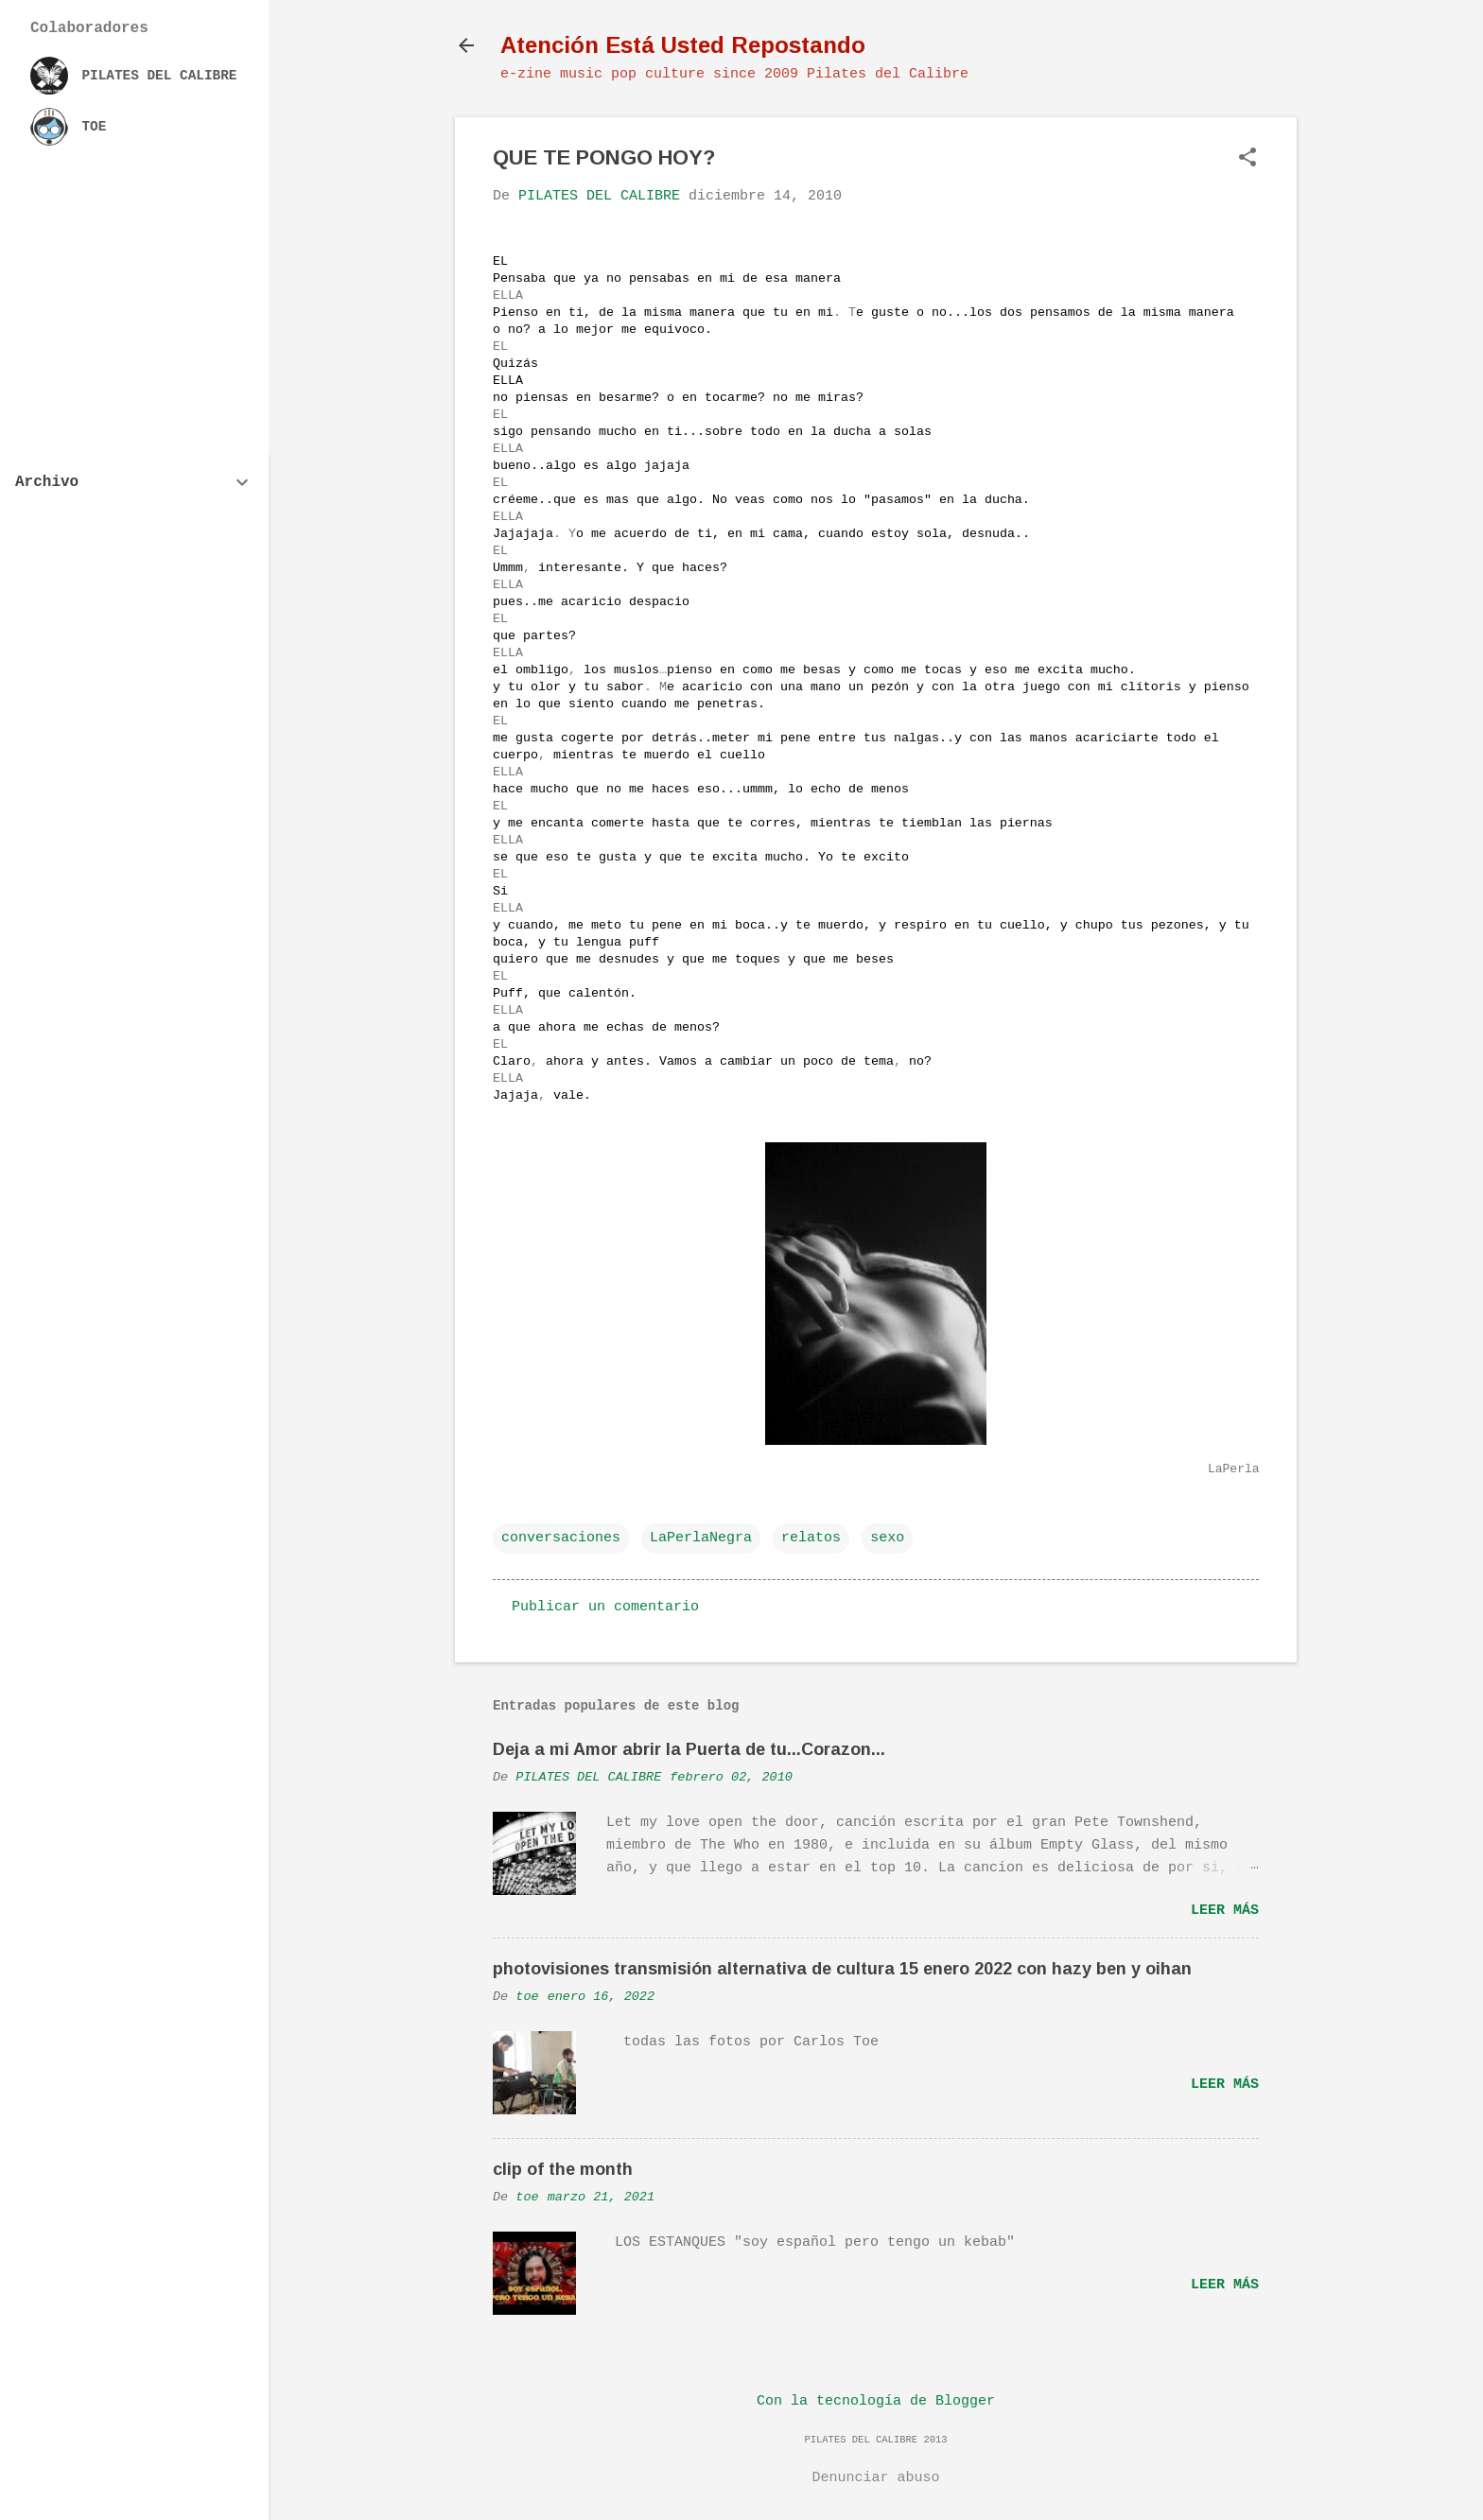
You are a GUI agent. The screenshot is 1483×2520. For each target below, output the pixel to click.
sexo (887, 1538)
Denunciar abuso (875, 2478)
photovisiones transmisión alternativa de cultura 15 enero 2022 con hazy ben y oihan (842, 1968)
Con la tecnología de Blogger (876, 2401)
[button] (1247, 159)
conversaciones (560, 1538)
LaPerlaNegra (701, 1538)
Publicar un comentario (605, 1607)
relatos (811, 1538)
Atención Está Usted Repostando (682, 45)
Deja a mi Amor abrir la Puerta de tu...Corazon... (689, 1749)
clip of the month (563, 2169)
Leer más (1225, 1911)
